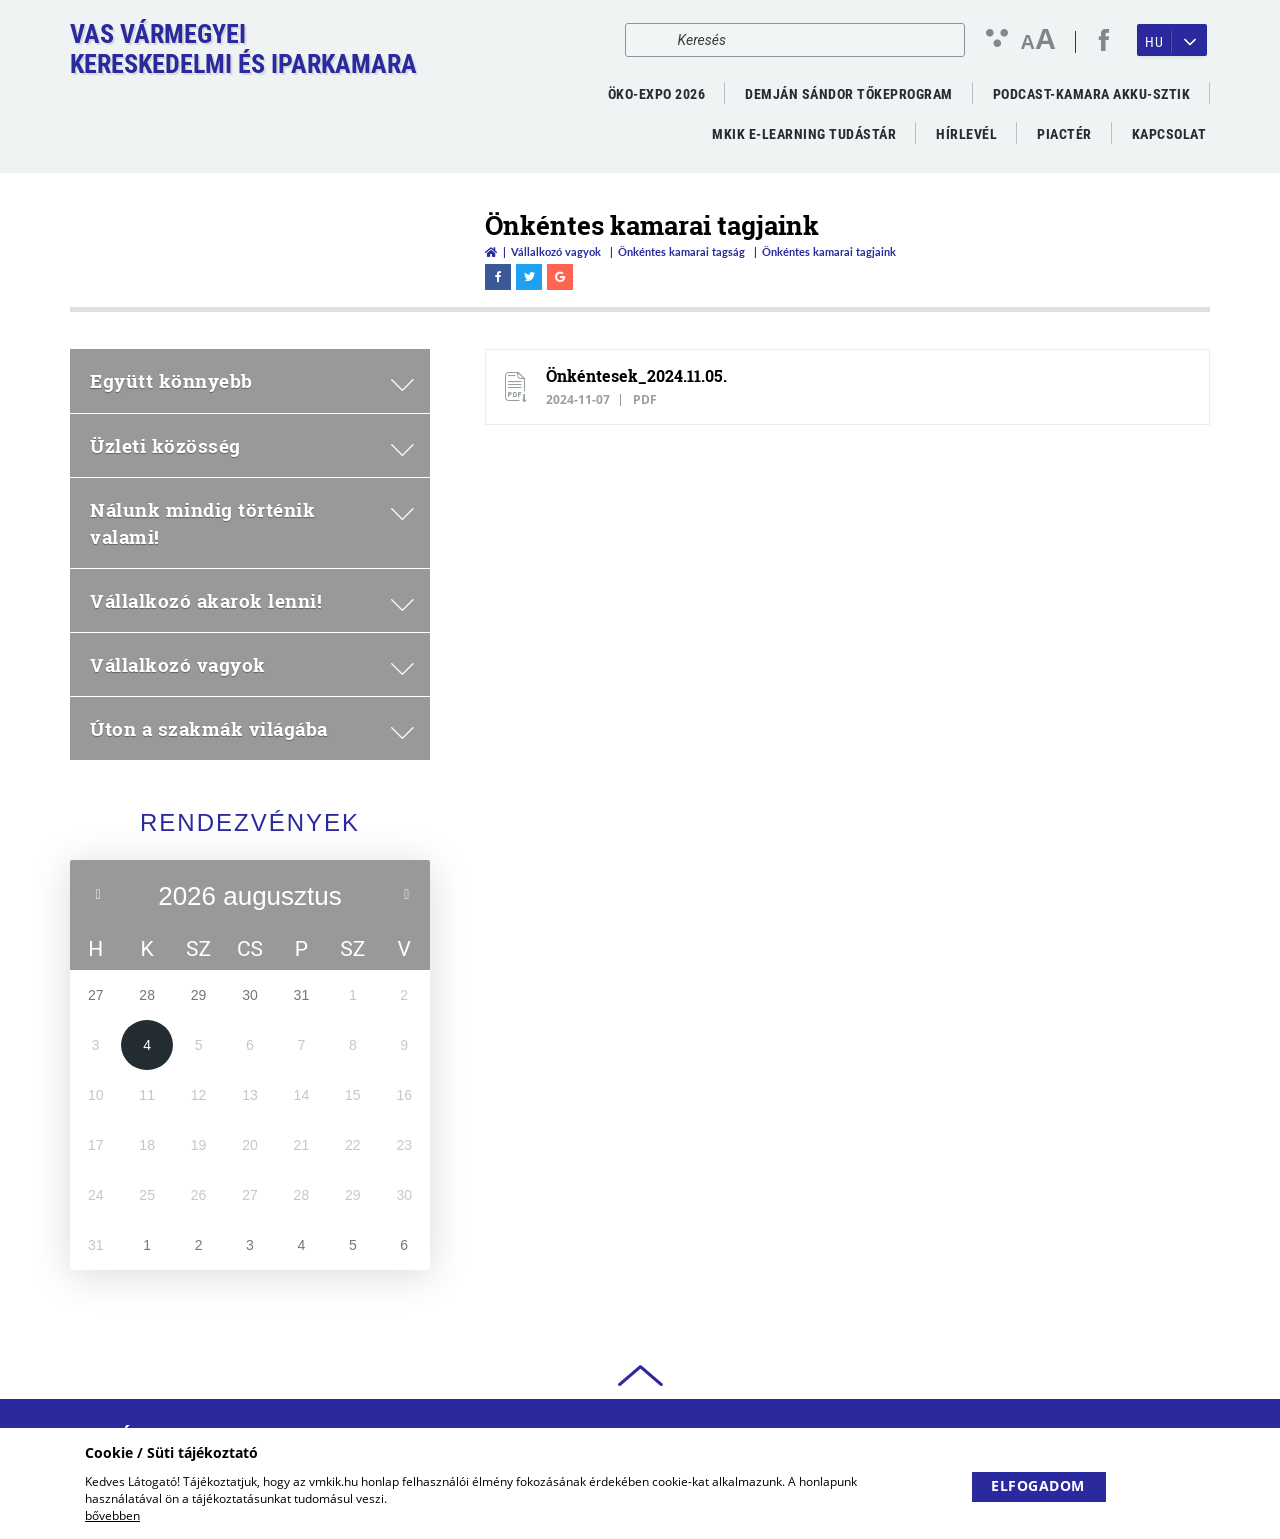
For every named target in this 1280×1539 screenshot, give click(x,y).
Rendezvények (250, 822)
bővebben (112, 1515)
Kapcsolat (1169, 134)
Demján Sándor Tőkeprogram (849, 94)
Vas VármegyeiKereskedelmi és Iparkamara (243, 49)
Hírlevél (966, 134)
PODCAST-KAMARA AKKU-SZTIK (1092, 94)
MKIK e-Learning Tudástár (804, 134)
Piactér (1064, 134)
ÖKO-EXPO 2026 (657, 94)
